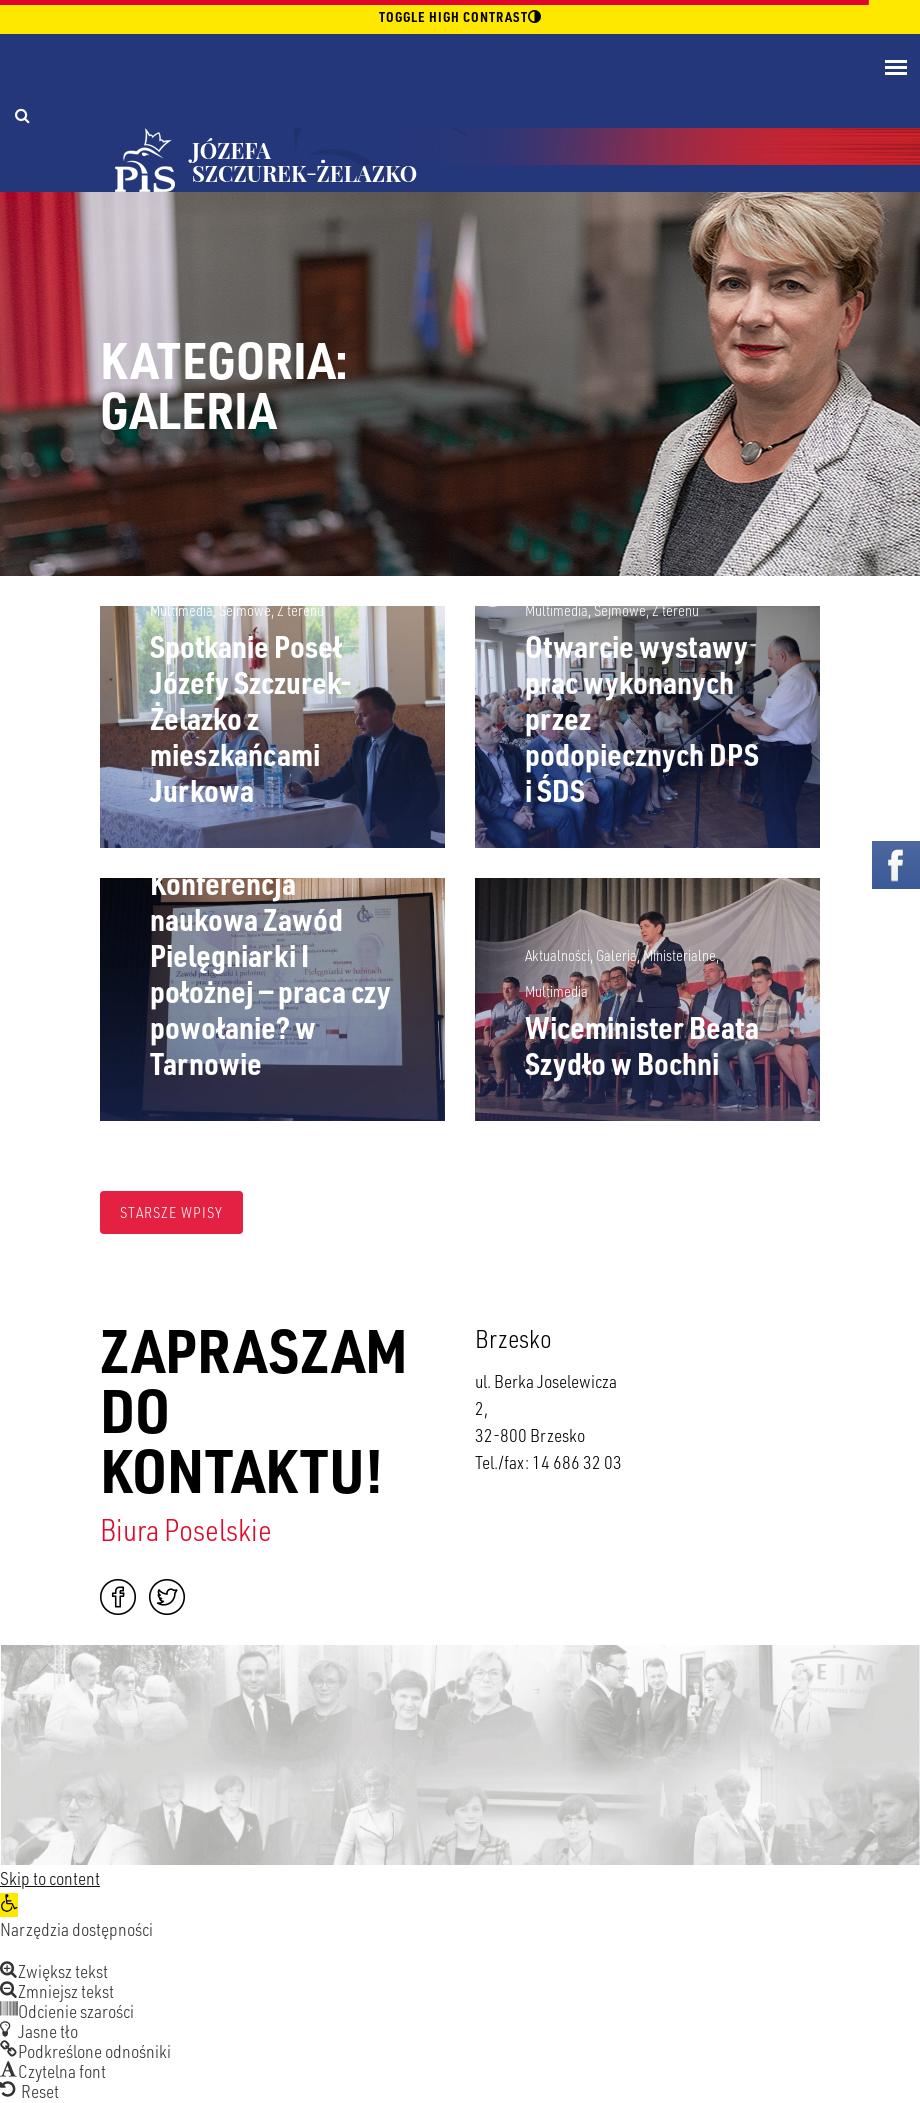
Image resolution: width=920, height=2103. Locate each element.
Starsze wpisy (171, 1212)
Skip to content (50, 1878)
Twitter (167, 1597)
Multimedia (181, 610)
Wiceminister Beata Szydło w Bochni (642, 1045)
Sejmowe (245, 610)
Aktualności (557, 955)
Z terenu (300, 610)
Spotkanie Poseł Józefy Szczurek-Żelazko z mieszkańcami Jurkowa (251, 718)
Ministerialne (679, 955)
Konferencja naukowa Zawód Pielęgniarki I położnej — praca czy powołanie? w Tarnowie (270, 973)
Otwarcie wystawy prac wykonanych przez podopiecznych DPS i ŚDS (642, 718)
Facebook (118, 1597)
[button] (9, 1905)
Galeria (616, 955)
